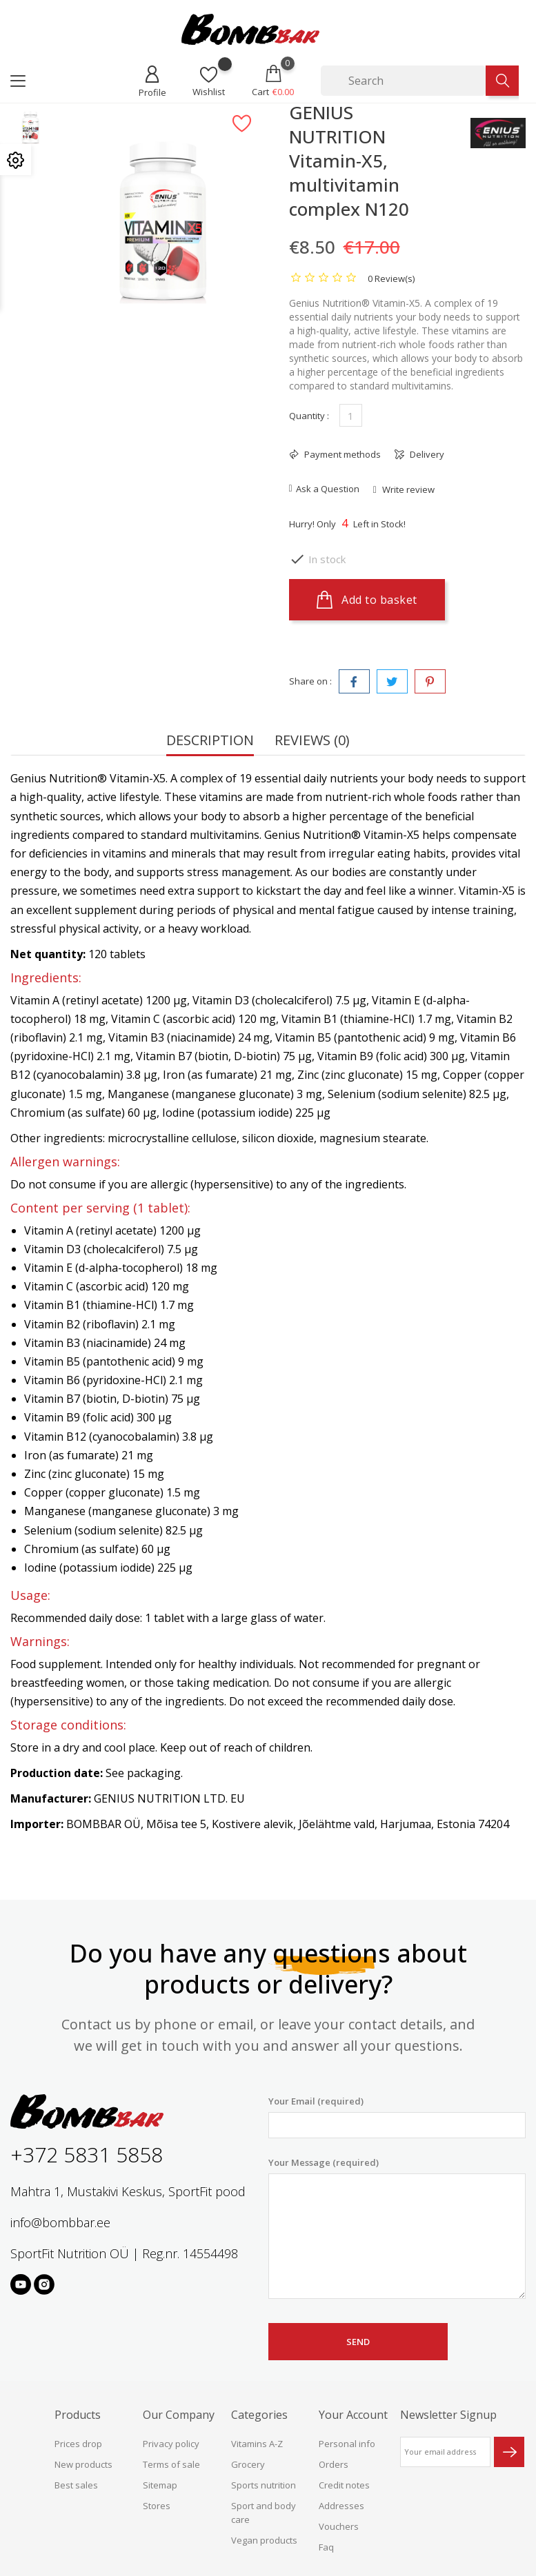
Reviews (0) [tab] (312, 741)
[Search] (403, 80)
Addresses (341, 2505)
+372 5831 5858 (86, 2154)
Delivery (426, 454)
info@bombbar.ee (60, 2222)
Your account (353, 2414)
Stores (156, 2505)
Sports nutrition (263, 2485)
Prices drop (78, 2443)
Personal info (347, 2443)
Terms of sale (171, 2464)
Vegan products (264, 2540)
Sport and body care (263, 2512)
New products (83, 2464)
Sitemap (160, 2485)
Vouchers (339, 2526)
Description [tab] (210, 741)
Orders (333, 2464)
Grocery (248, 2464)
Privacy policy (171, 2443)
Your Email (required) (397, 2116)
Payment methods (341, 454)
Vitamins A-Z (257, 2443)
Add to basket (367, 600)
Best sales (76, 2485)
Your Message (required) (397, 2228)
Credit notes (344, 2485)
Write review (407, 489)
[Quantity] (350, 415)
